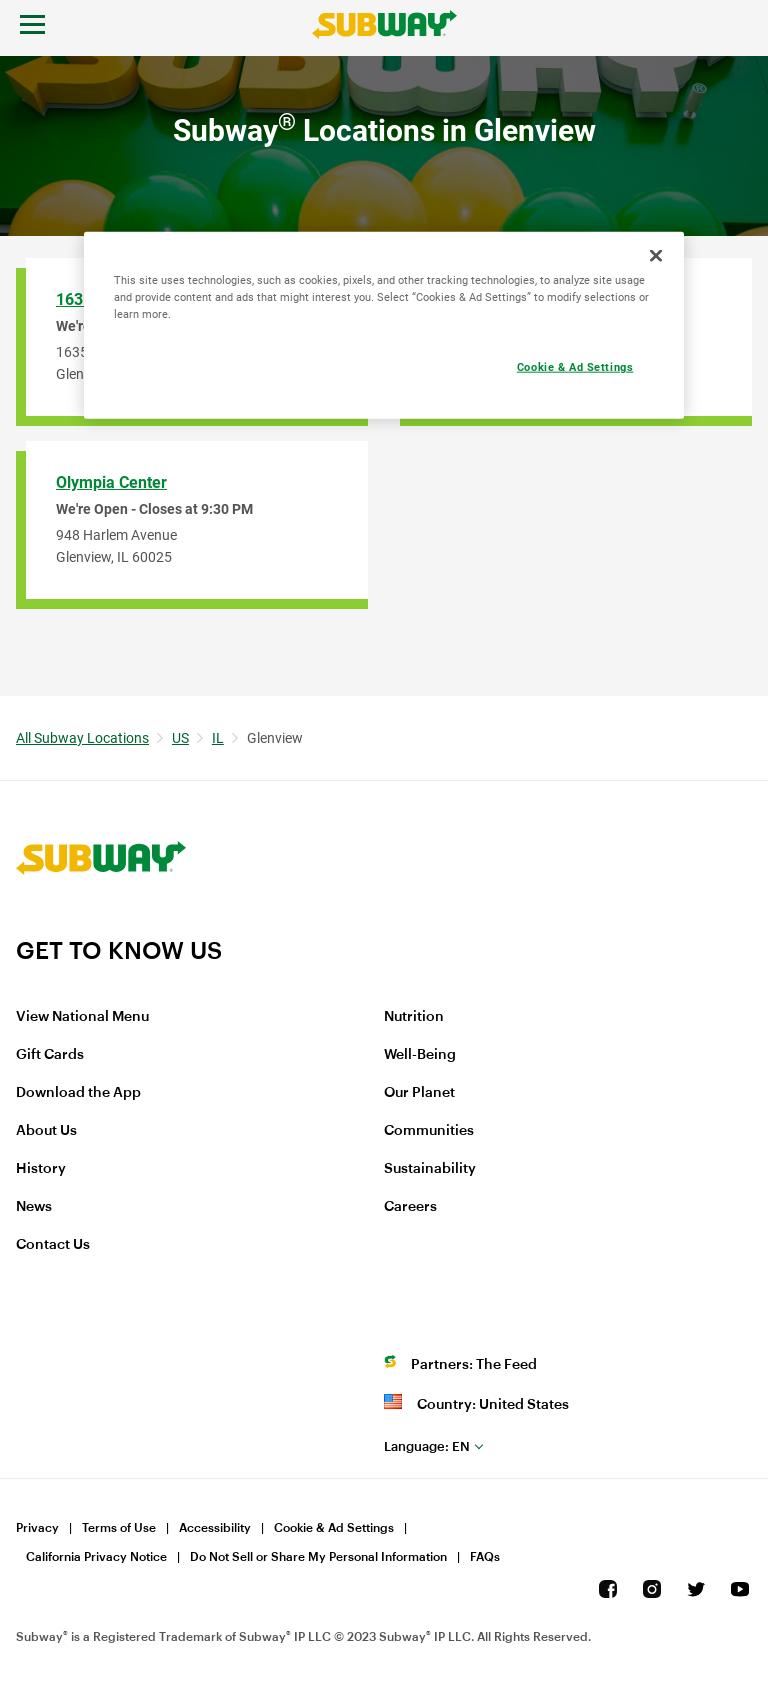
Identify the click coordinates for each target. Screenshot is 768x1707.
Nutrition (414, 1017)
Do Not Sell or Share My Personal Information (318, 1557)
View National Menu (82, 1017)
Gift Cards (50, 1055)
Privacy (37, 1528)
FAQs (485, 1557)
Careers (410, 1207)
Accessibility (215, 1528)
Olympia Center (111, 482)
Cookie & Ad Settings (334, 1528)
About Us (46, 1131)
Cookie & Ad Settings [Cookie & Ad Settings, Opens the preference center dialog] (575, 367)
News (34, 1207)
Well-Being (420, 1055)
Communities (429, 1131)
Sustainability (430, 1169)
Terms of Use (119, 1528)
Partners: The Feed (474, 1365)
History (41, 1169)
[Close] (656, 256)
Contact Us (53, 1245)
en (427, 1446)
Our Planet (419, 1093)
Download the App (78, 1093)
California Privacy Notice (96, 1557)
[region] (384, 325)
